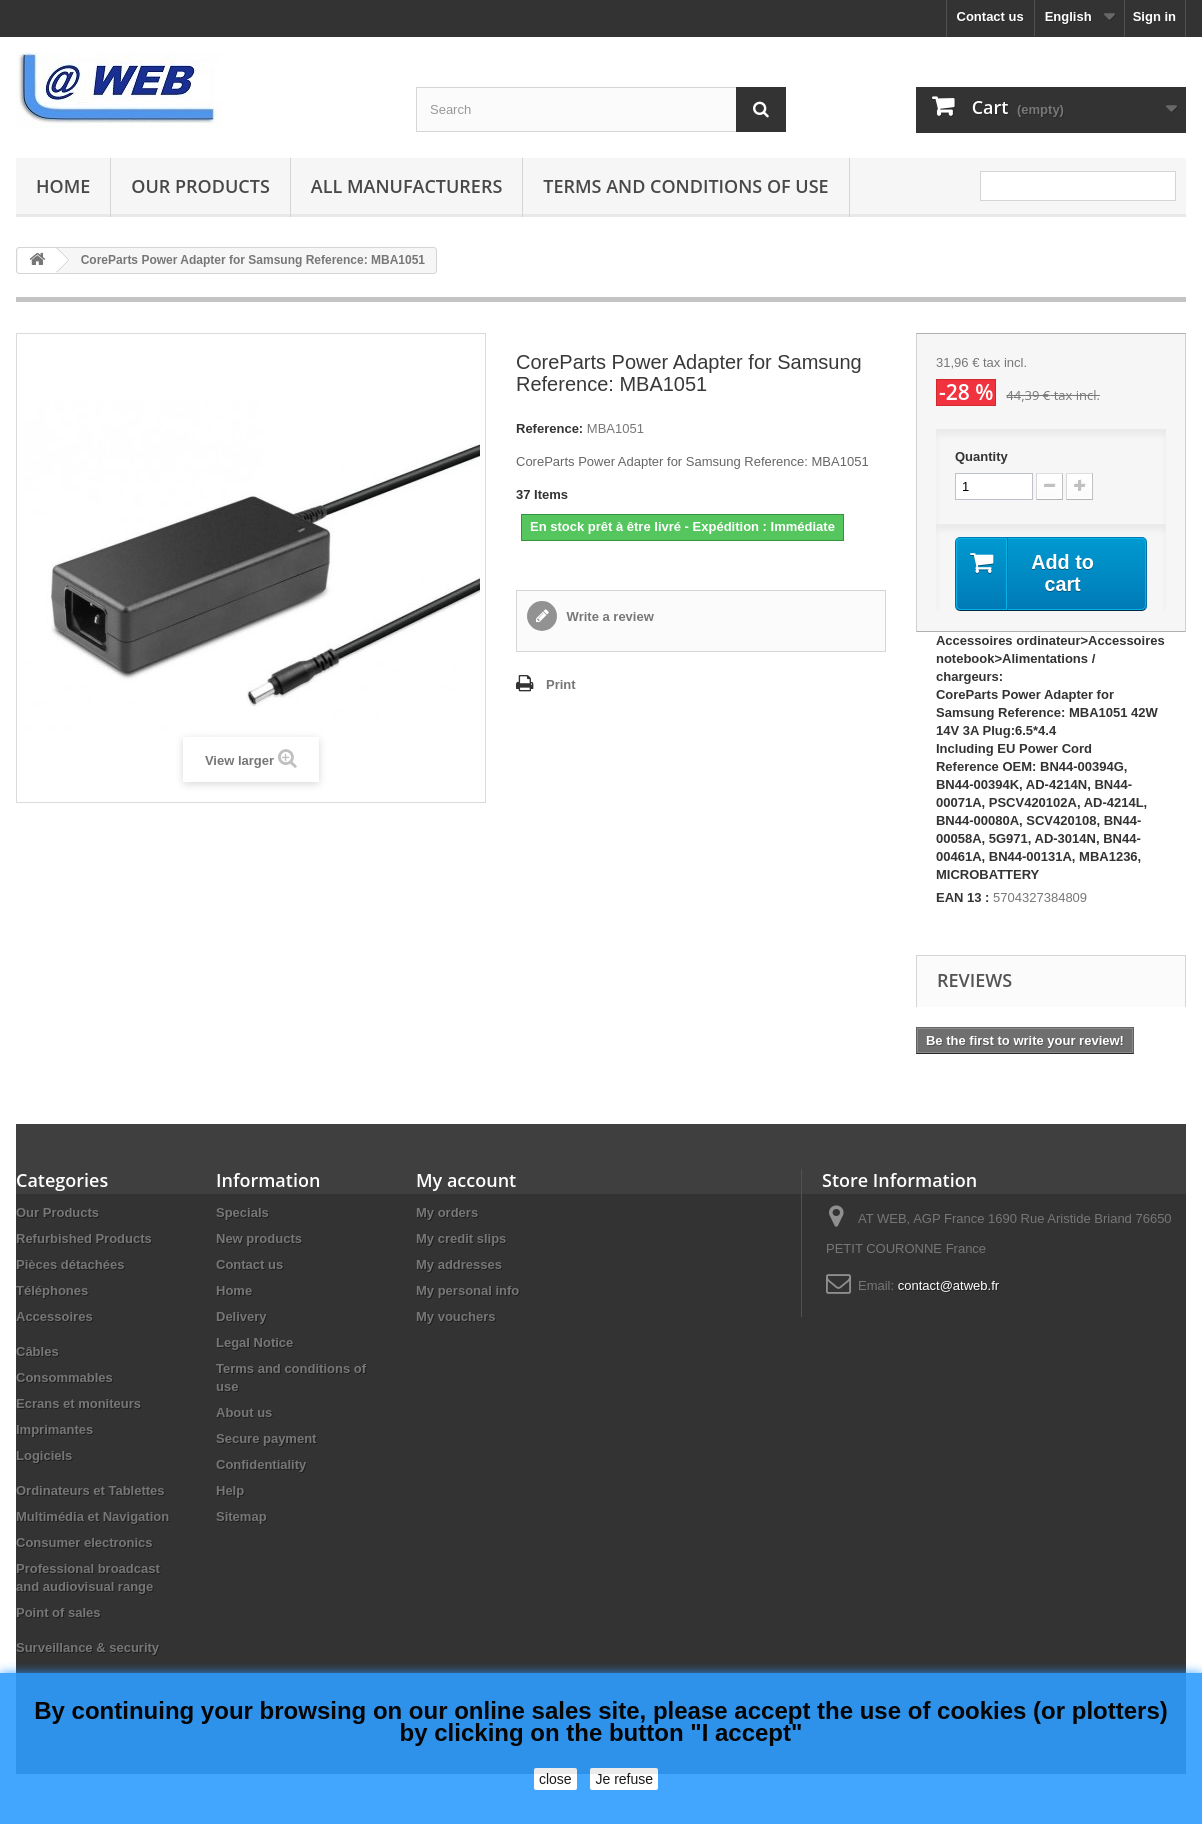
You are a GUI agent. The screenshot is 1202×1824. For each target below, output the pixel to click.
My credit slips (461, 1238)
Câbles (37, 1351)
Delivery (241, 1316)
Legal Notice (254, 1342)
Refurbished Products (84, 1238)
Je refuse (624, 1779)
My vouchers (455, 1316)
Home (63, 186)
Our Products (200, 186)
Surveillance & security (87, 1647)
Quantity (981, 456)
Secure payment (266, 1438)
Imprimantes (54, 1429)
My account (466, 1180)
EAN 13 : (962, 897)
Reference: (549, 428)
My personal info (467, 1290)
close (555, 1779)
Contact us (990, 16)
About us (244, 1412)
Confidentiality (261, 1464)
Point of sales (58, 1612)
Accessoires (54, 1316)
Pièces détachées (70, 1264)
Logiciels (44, 1455)
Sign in (1154, 16)
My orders (447, 1212)
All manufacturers (406, 186)
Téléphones (52, 1290)
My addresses (459, 1264)
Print (561, 684)
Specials (242, 1212)
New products (259, 1238)
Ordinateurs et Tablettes (90, 1490)
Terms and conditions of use (685, 186)
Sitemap (241, 1516)
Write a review (608, 616)
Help (230, 1490)
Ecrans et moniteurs (78, 1403)
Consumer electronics (84, 1542)
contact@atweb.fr (948, 1285)
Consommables (64, 1377)
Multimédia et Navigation (92, 1516)
